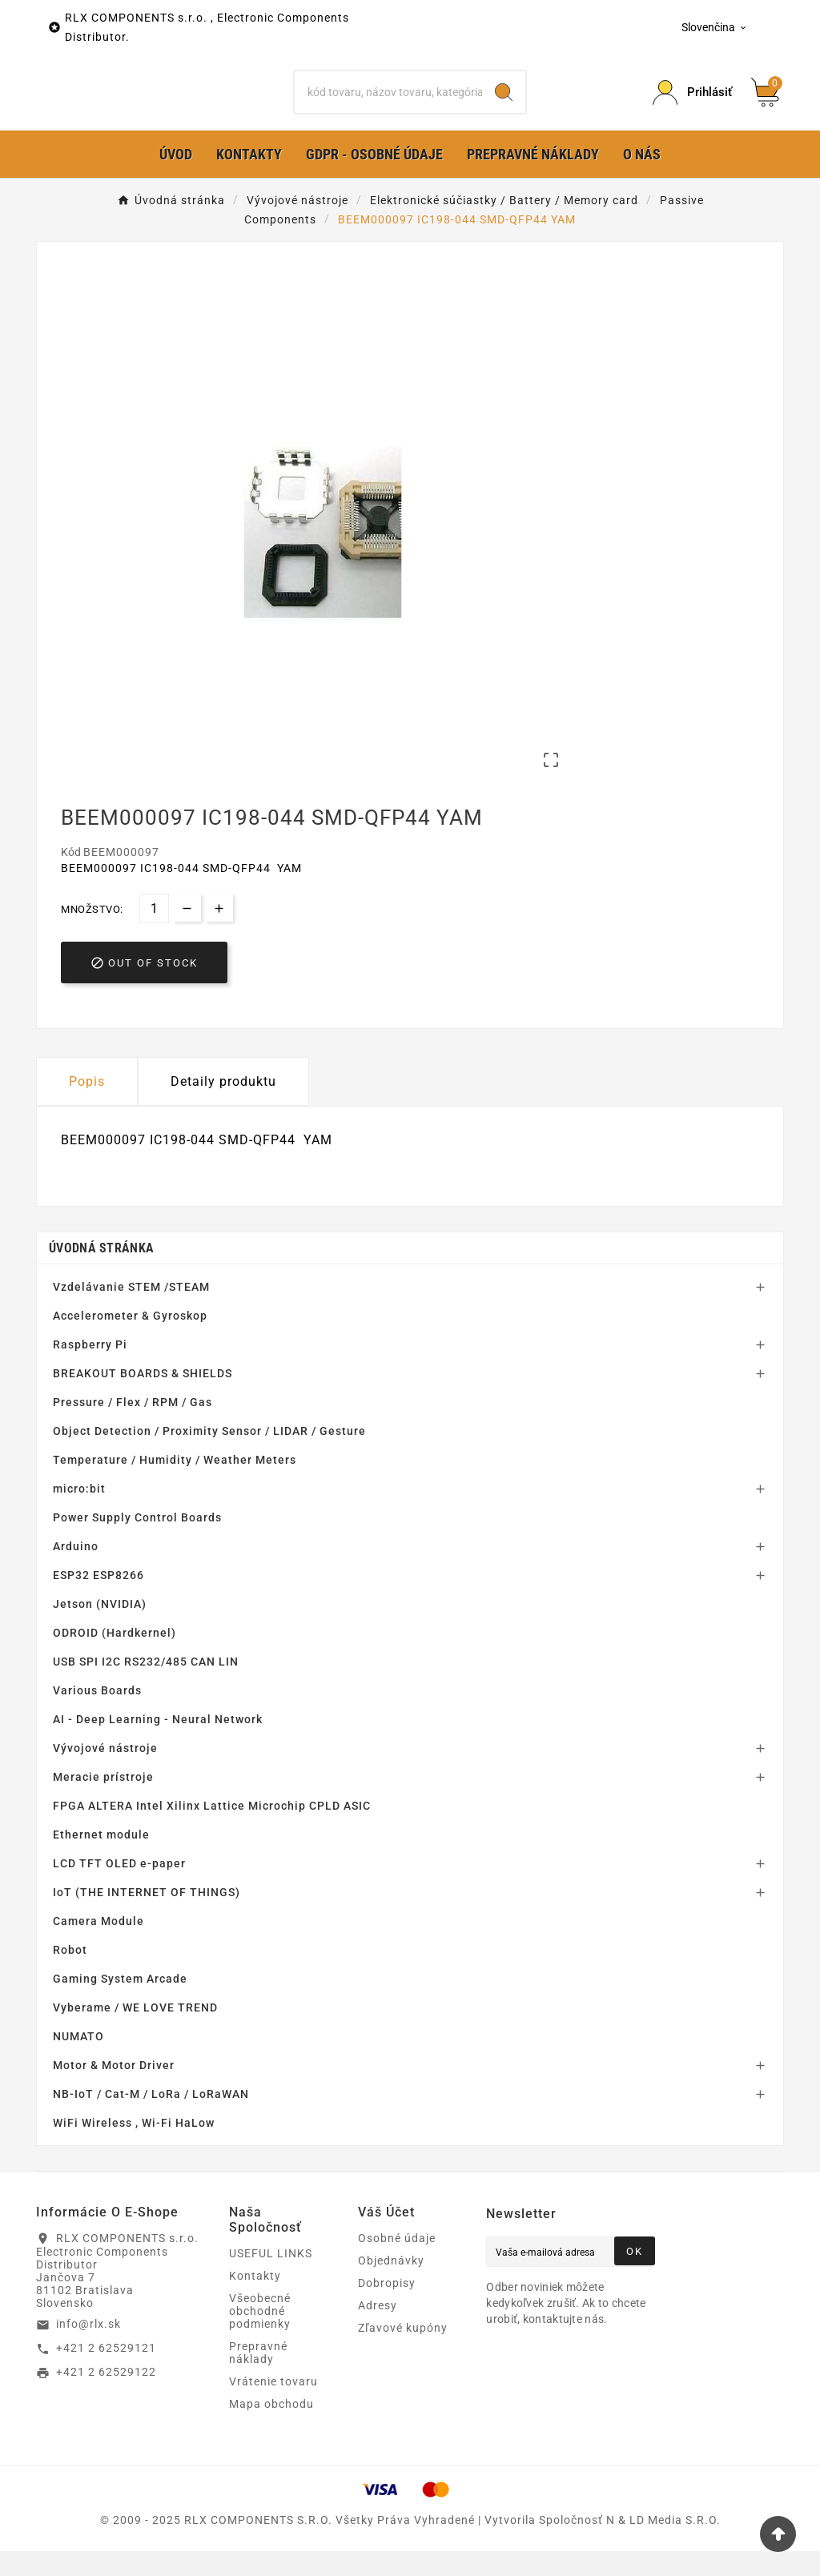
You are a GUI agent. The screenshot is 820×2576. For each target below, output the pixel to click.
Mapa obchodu (271, 2428)
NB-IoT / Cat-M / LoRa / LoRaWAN (151, 2118)
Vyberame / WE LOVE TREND (135, 2032)
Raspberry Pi (90, 1369)
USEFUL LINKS (270, 2278)
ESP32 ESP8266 (98, 1599)
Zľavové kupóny (403, 2352)
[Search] (503, 105)
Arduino (75, 1571)
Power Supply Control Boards (137, 1542)
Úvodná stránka (101, 1272)
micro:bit (79, 1513)
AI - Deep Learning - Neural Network (158, 1744)
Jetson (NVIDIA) (100, 1628)
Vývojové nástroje (105, 1772)
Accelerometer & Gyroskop (130, 1340)
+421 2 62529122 (106, 2397)
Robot (70, 1974)
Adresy (377, 2330)
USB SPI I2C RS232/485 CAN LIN (146, 1686)
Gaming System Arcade (120, 2003)
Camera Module (98, 1945)
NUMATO (78, 2061)
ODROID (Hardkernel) (114, 1657)
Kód (72, 877)
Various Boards (97, 1715)
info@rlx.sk (88, 2349)
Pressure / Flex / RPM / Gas (132, 1427)
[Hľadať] (388, 105)
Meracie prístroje (103, 1801)
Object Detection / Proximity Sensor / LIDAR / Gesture (209, 1455)
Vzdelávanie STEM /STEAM (131, 1311)
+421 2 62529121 (106, 2373)
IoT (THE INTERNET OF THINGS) (146, 1917)
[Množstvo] (154, 934)
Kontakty (255, 2300)
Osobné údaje (397, 2263)
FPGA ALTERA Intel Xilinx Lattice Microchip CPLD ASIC (212, 1830)
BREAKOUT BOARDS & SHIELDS (142, 1398)
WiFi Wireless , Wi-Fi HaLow (134, 2147)
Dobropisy (387, 2307)
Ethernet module (101, 1859)
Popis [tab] (87, 1107)
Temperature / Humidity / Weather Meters (174, 1484)
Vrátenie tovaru (273, 2406)
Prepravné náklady (258, 2377)
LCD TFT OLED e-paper (119, 1888)
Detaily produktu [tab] (223, 1107)
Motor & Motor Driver (114, 2090)
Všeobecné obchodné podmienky (260, 2336)
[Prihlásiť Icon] (692, 105)
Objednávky (391, 2285)
